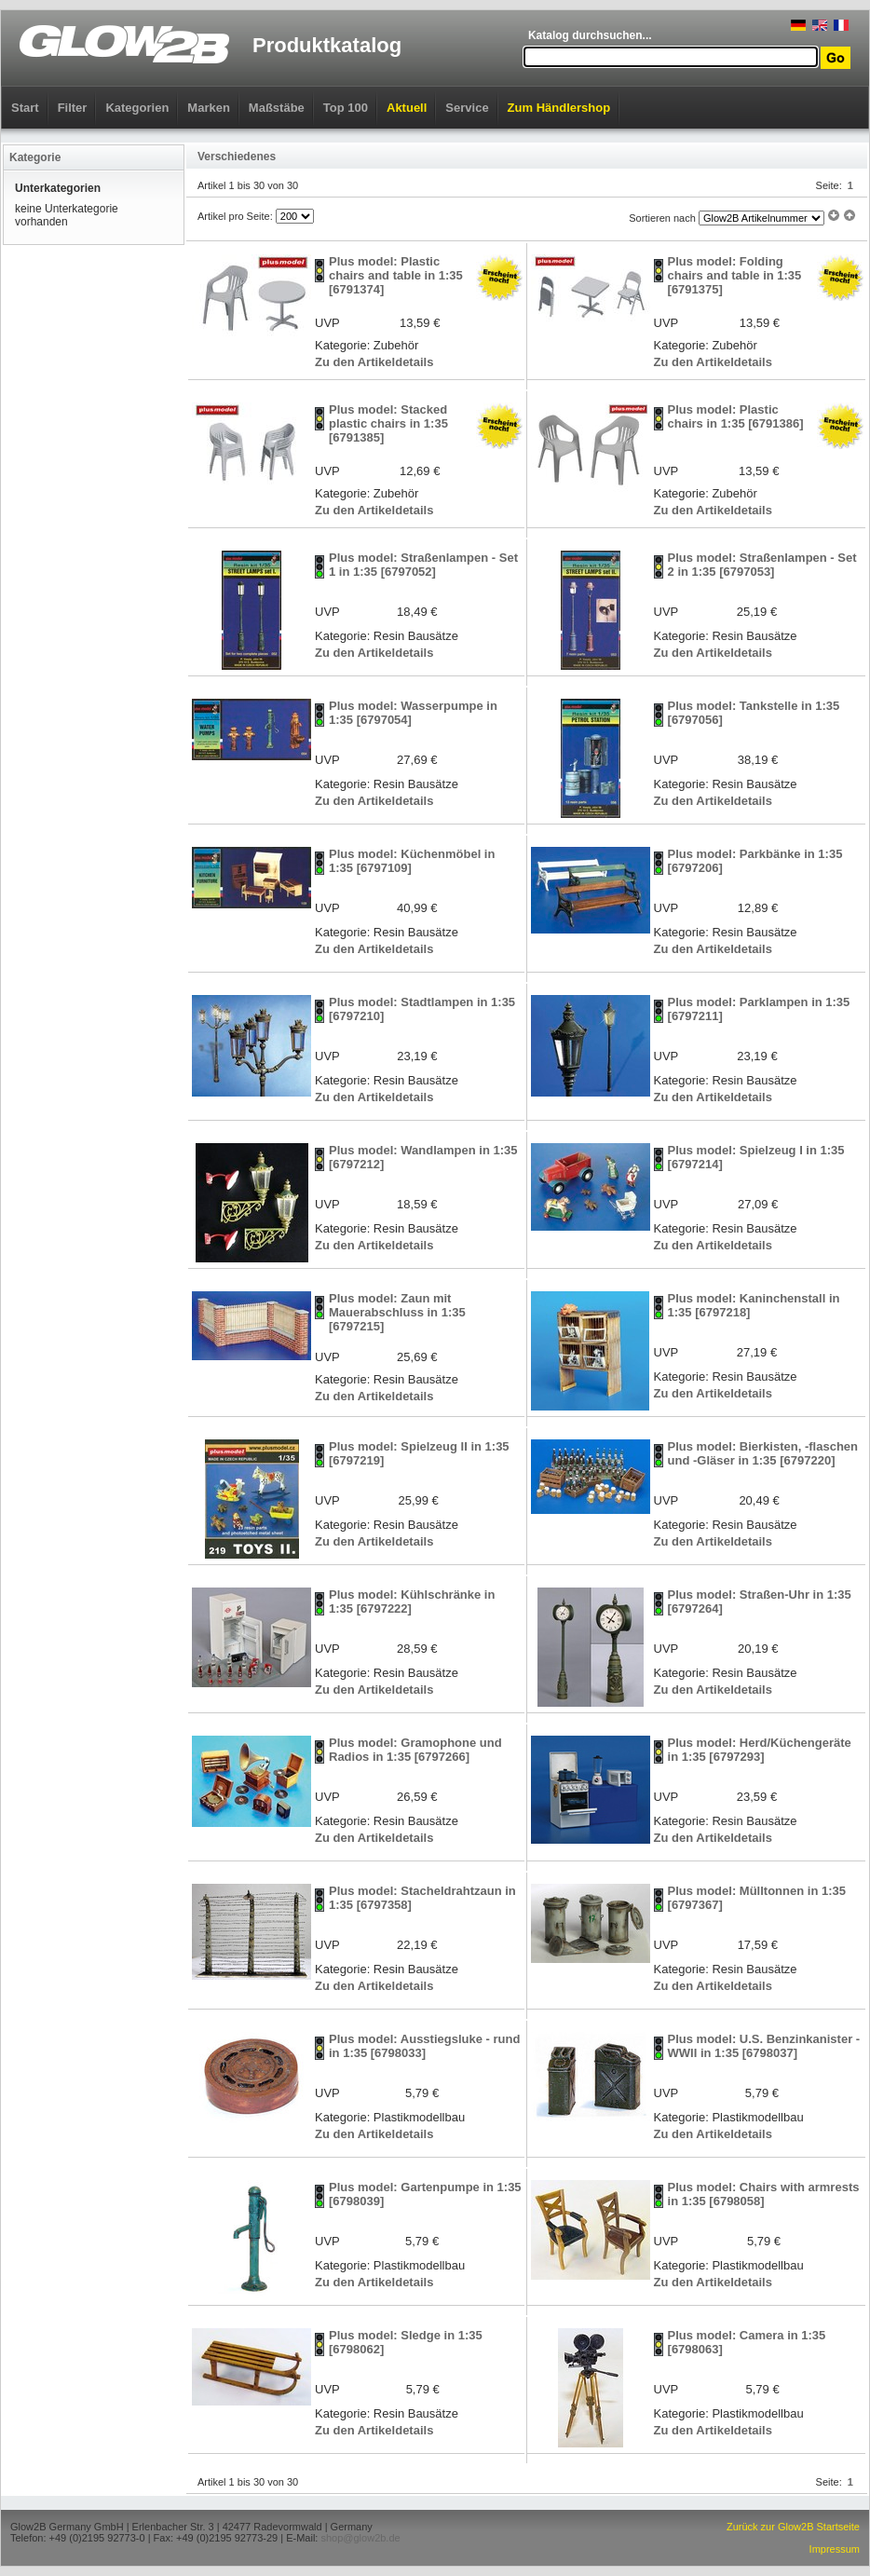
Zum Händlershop (559, 108)
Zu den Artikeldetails (374, 362)
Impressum (834, 2549)
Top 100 (345, 108)
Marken (208, 108)
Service (466, 108)
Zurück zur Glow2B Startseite (793, 2526)
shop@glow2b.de (360, 2537)
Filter (73, 108)
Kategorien (137, 108)
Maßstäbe (277, 108)
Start (25, 108)
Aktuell (407, 108)
